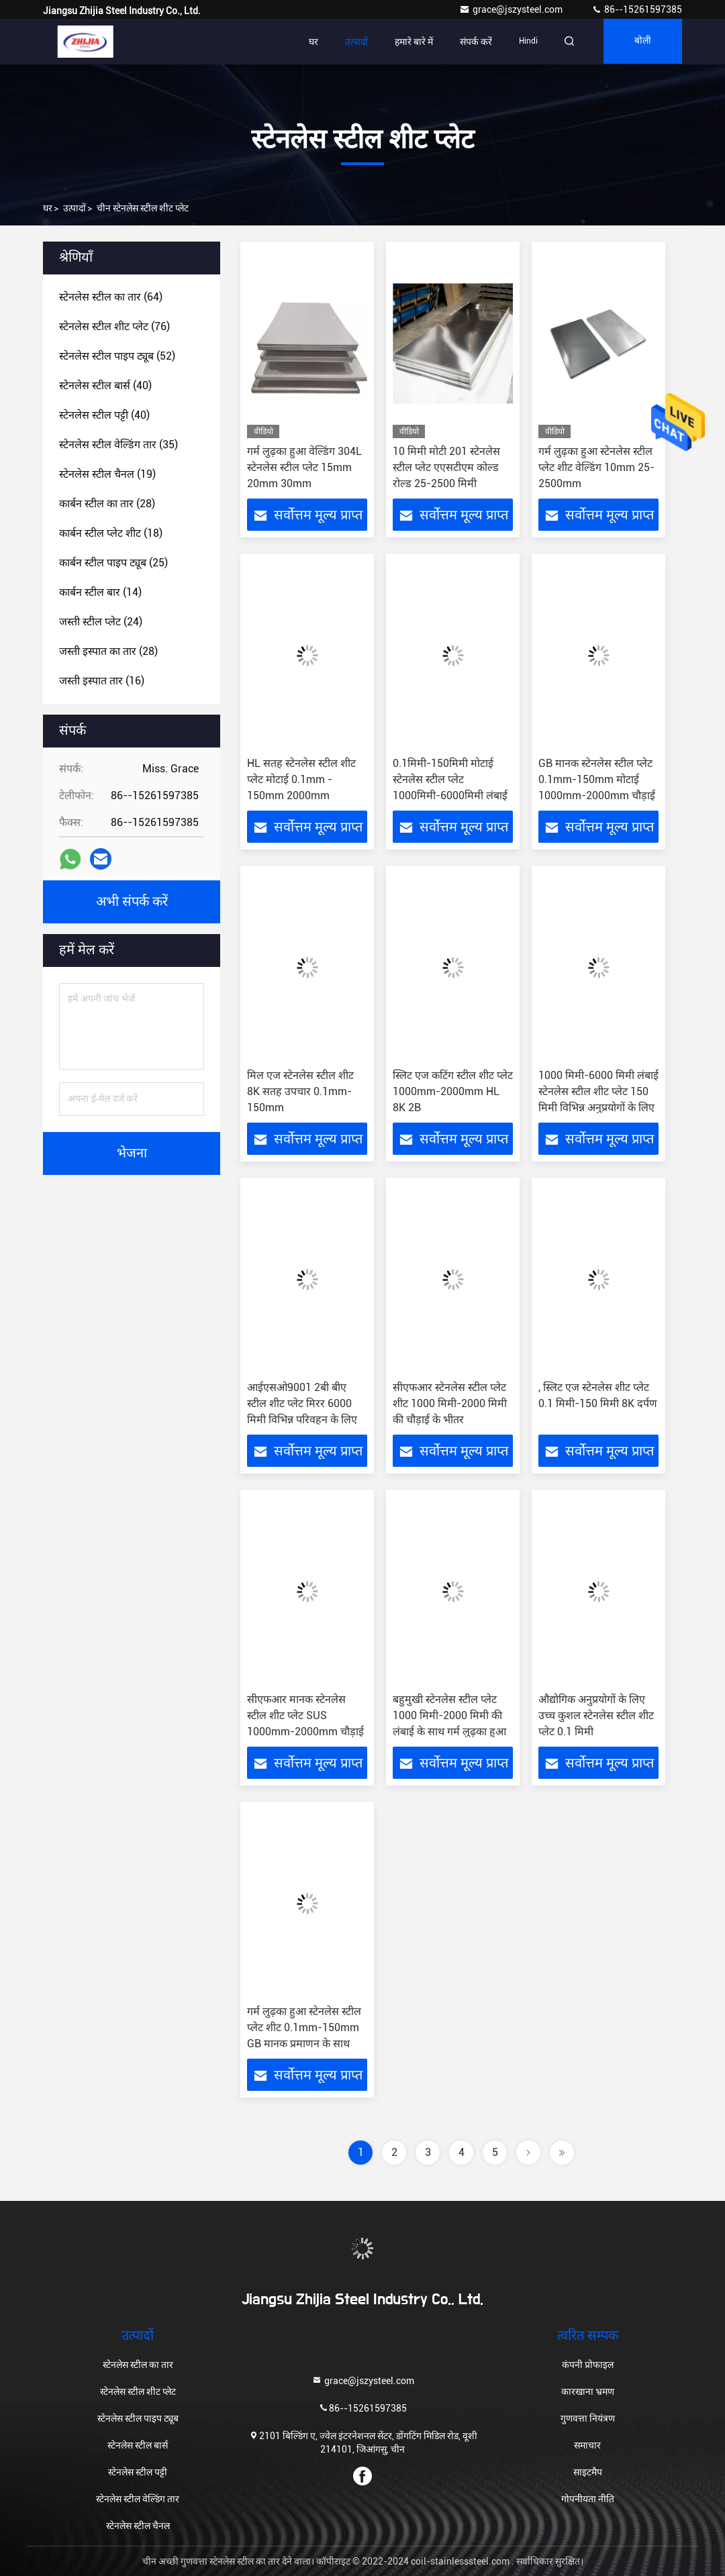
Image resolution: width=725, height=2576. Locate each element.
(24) (100, 621)
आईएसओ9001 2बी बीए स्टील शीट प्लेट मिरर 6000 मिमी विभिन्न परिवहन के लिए (302, 1403)
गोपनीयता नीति (587, 2498)
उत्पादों (352, 41)
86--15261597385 (636, 9)
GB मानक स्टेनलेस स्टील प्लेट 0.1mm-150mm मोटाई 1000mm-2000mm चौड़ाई (596, 779)
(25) (113, 562)
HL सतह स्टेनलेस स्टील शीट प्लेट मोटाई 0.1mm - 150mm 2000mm (301, 779)
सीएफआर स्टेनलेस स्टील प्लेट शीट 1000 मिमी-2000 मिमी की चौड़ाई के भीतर (450, 1403)
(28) (107, 503)
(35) (118, 444)
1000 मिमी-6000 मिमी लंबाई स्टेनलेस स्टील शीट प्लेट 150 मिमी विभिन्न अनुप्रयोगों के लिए (598, 1091)
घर (309, 41)
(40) (105, 385)
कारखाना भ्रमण (587, 2391)
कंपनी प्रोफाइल (588, 2364)
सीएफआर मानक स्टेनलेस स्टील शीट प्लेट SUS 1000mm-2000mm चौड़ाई (305, 1715)
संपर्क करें (472, 41)
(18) (110, 533)
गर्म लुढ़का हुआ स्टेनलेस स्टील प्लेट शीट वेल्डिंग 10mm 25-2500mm (596, 467)
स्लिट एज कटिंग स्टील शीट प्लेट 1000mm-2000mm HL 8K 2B (453, 1091)
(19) (107, 474)
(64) (110, 297)
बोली (641, 41)
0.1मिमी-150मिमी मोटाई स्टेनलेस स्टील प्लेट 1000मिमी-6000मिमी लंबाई (450, 779)
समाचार (587, 2445)
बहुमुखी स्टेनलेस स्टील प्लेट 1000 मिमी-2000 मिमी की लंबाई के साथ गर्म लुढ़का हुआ (449, 1715)
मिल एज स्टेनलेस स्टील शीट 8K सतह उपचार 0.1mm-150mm (300, 1091)
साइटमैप (587, 2472)
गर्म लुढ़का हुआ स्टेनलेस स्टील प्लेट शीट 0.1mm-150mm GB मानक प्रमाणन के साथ (304, 2027)
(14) (100, 592)
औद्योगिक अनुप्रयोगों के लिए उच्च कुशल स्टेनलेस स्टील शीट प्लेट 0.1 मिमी (596, 1715)
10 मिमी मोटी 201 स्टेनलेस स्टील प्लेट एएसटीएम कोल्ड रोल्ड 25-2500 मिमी (446, 467)
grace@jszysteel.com (512, 9)
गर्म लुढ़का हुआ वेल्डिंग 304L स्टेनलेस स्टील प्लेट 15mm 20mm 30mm (304, 467)
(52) (117, 356)
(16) (101, 680)
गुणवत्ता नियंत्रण (588, 2418)
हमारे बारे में (410, 41)
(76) (114, 326)
